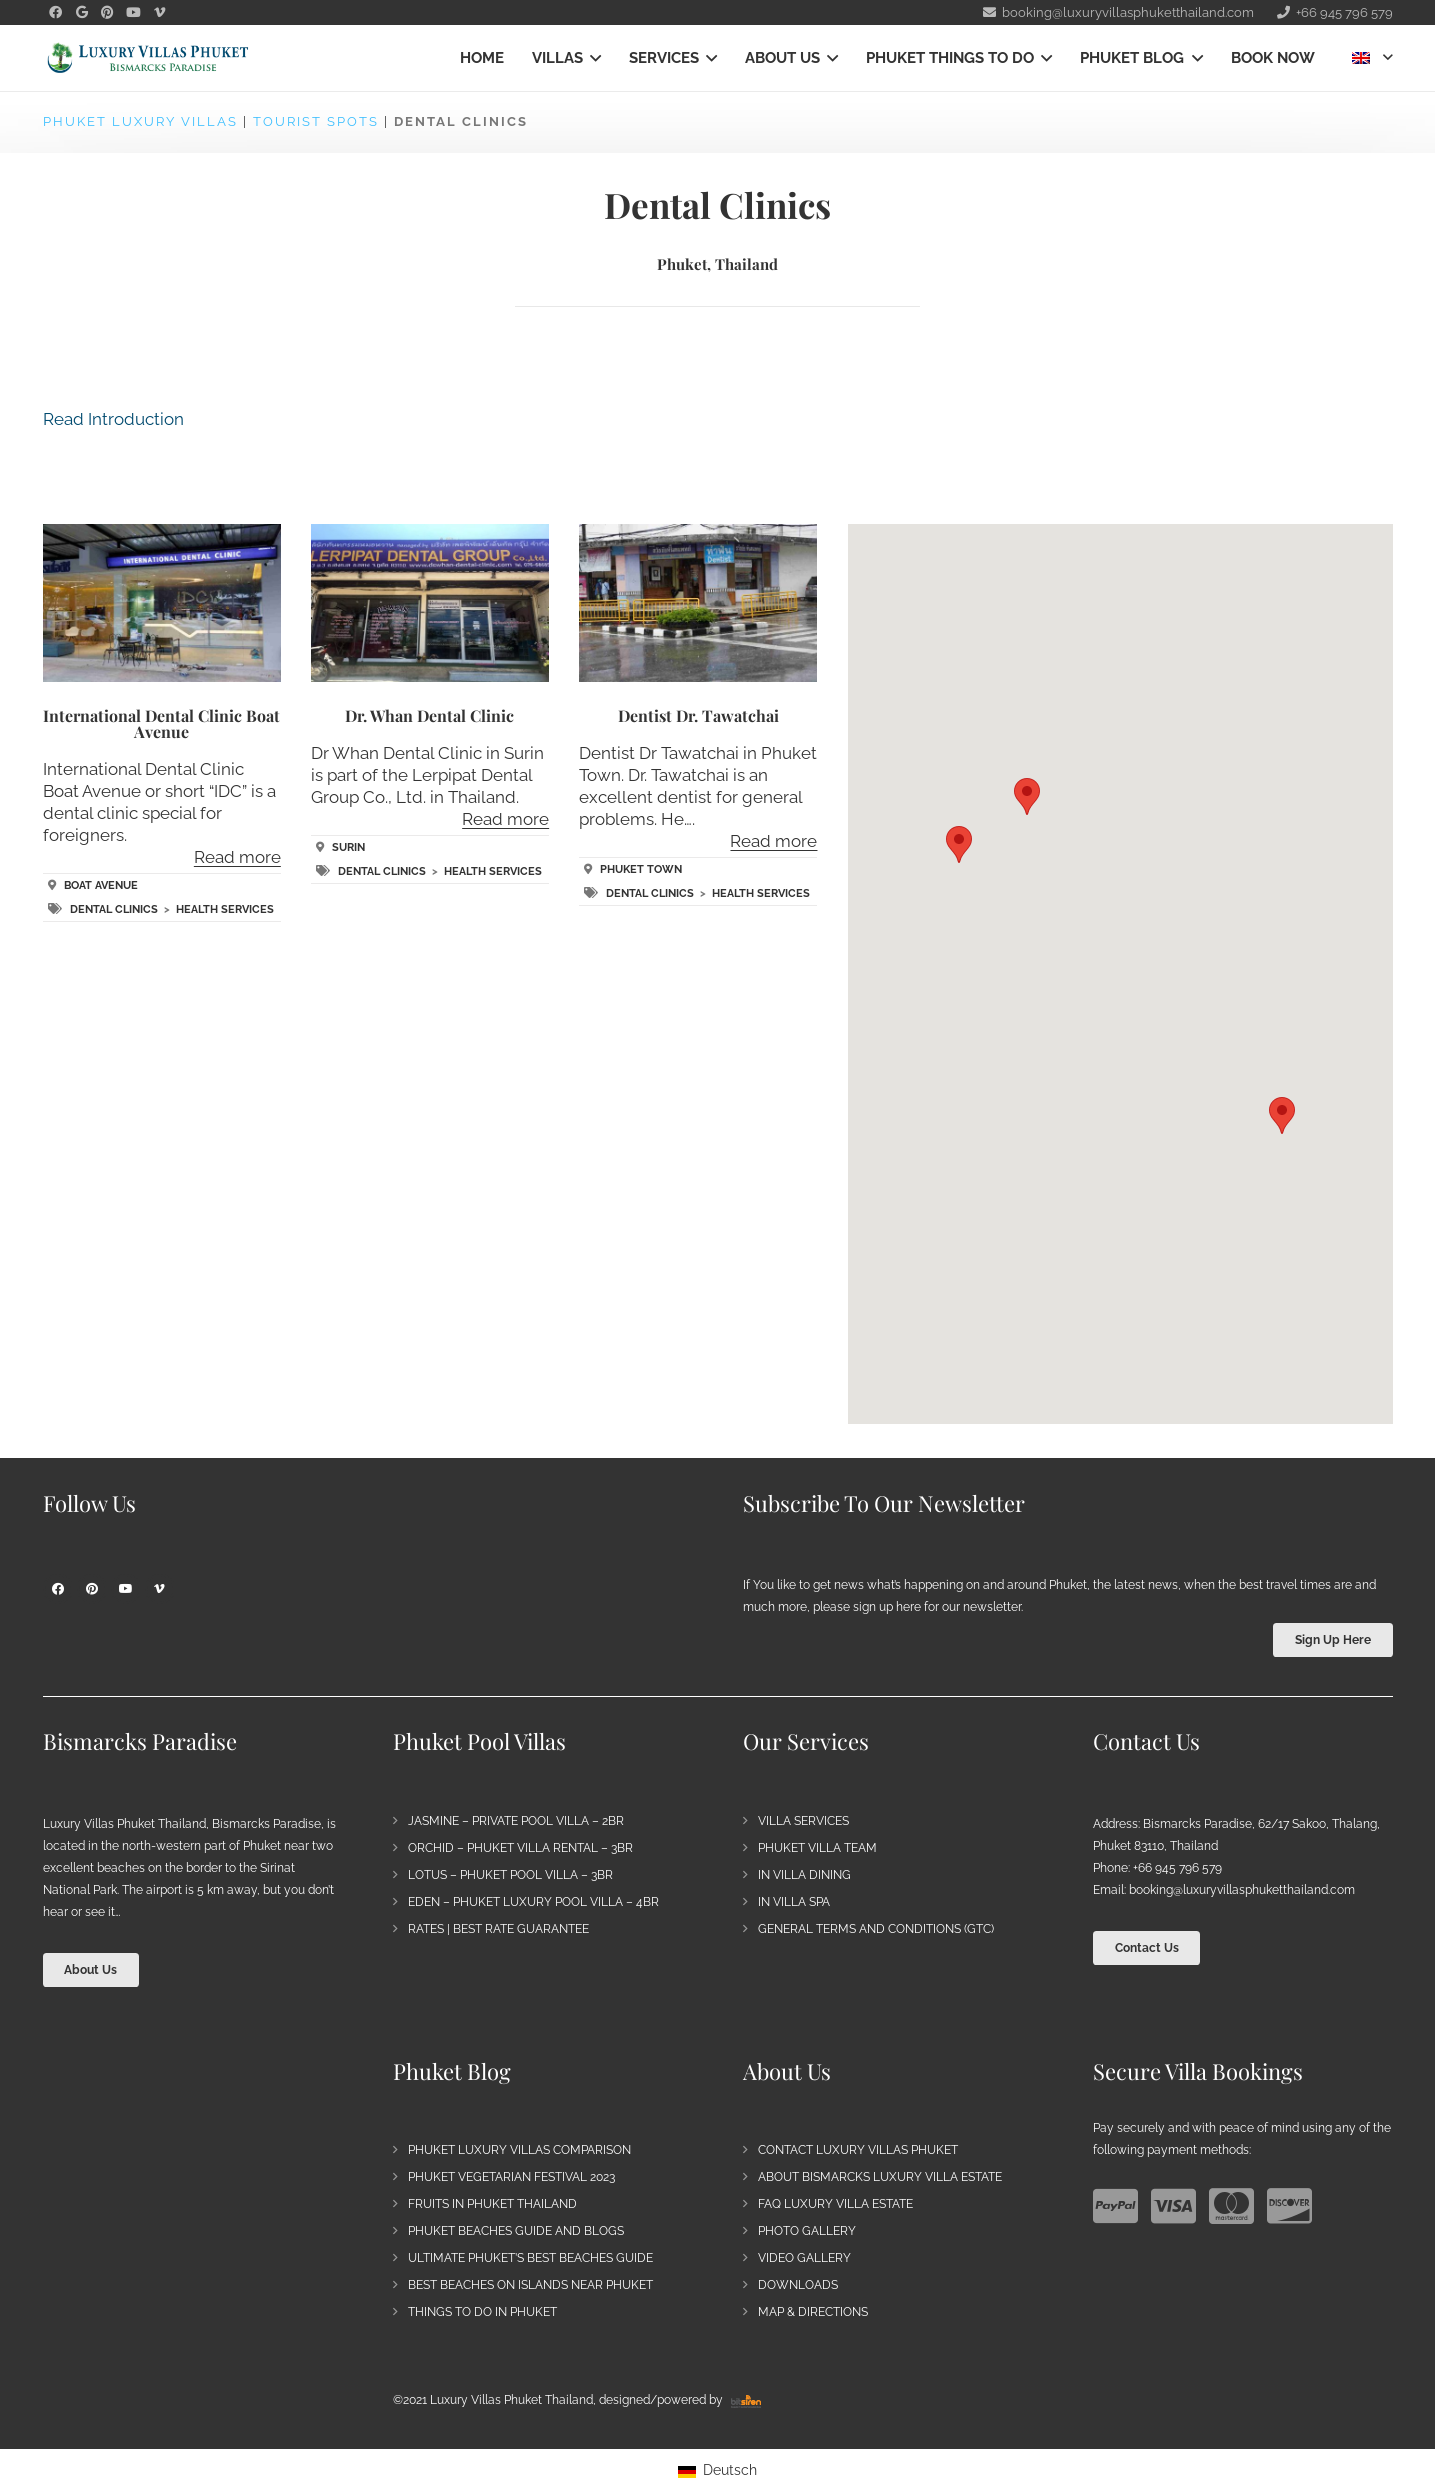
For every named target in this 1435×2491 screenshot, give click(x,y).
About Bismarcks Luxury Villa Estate (880, 2177)
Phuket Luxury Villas (140, 121)
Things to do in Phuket (482, 2312)
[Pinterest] (92, 1589)
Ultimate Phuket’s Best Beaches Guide (530, 2258)
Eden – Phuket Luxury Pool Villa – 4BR (533, 1902)
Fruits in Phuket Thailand (492, 2204)
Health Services (225, 909)
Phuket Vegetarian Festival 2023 (511, 2177)
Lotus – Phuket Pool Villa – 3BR (510, 1875)
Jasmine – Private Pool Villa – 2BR (516, 1821)
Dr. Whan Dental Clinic (429, 715)
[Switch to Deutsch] (717, 2470)
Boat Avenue (101, 885)
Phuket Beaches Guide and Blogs (516, 2231)
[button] (592, 58)
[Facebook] (58, 1589)
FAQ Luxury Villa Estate (835, 2204)
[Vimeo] (160, 1589)
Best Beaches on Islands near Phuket (530, 2285)
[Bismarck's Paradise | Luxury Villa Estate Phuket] (148, 58)
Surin (348, 847)
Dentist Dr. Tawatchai (698, 715)
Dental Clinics (114, 909)
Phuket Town (641, 869)
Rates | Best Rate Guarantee (498, 1929)
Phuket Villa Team (817, 1848)
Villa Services (803, 1821)
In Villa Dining (804, 1875)
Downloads (798, 2285)
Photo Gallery (807, 2231)
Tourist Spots (316, 121)
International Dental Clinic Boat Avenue (161, 723)
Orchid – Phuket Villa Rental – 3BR (520, 1848)
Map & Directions (813, 2312)
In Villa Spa (794, 1902)
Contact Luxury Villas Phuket (858, 2150)
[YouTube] (126, 1589)
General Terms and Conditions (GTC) (876, 1929)
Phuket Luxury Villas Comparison (519, 2150)
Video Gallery (804, 2258)
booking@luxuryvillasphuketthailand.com (1242, 1890)
